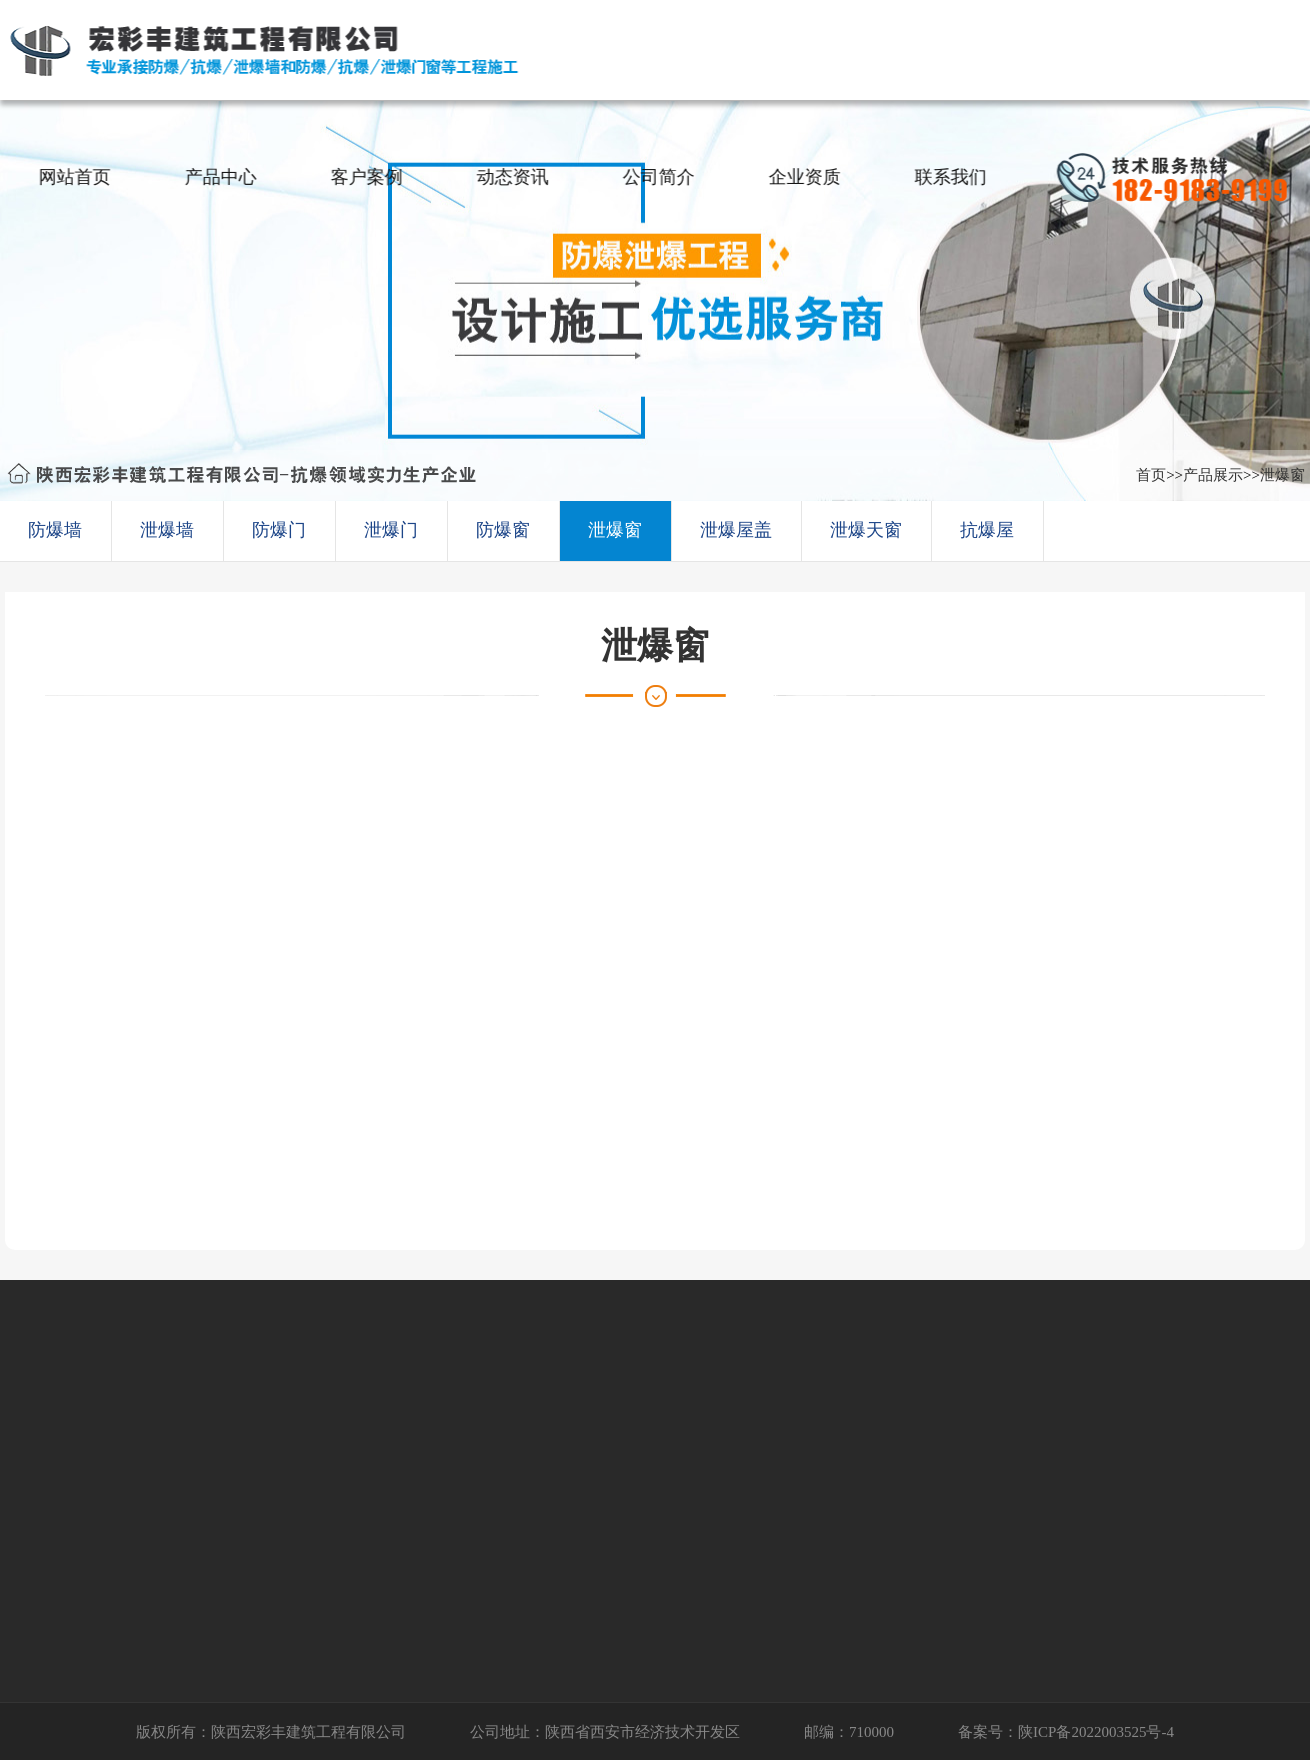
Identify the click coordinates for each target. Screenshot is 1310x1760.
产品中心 (227, 177)
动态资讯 (519, 177)
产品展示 (1213, 475)
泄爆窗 (1282, 475)
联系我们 (957, 177)
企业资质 (811, 177)
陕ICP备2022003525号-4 (1096, 1732)
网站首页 (81, 177)
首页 (1151, 475)
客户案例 (373, 177)
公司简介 (665, 177)
